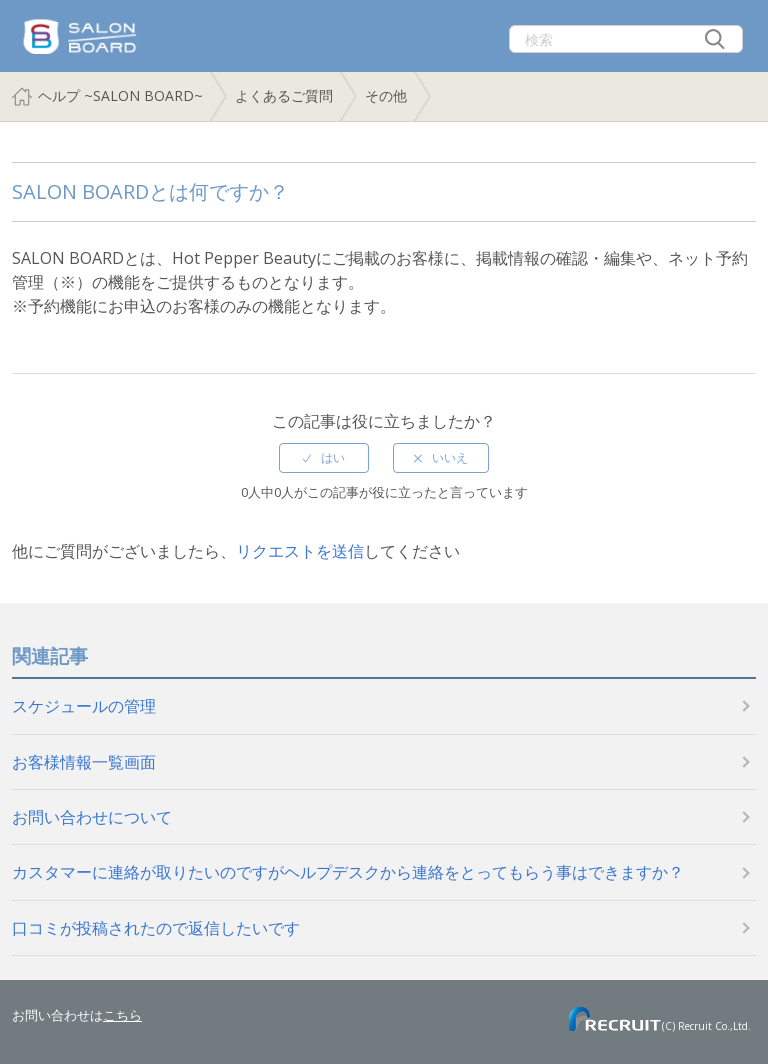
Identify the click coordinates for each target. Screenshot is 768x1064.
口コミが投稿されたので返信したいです (156, 928)
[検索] (626, 39)
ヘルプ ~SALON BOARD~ (120, 95)
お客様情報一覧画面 (84, 762)
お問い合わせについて (92, 817)
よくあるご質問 (284, 95)
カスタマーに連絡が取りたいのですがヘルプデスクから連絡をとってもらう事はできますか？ (348, 872)
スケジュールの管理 (84, 706)
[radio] (324, 458)
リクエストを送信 (300, 551)
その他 (386, 95)
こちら (122, 1015)
